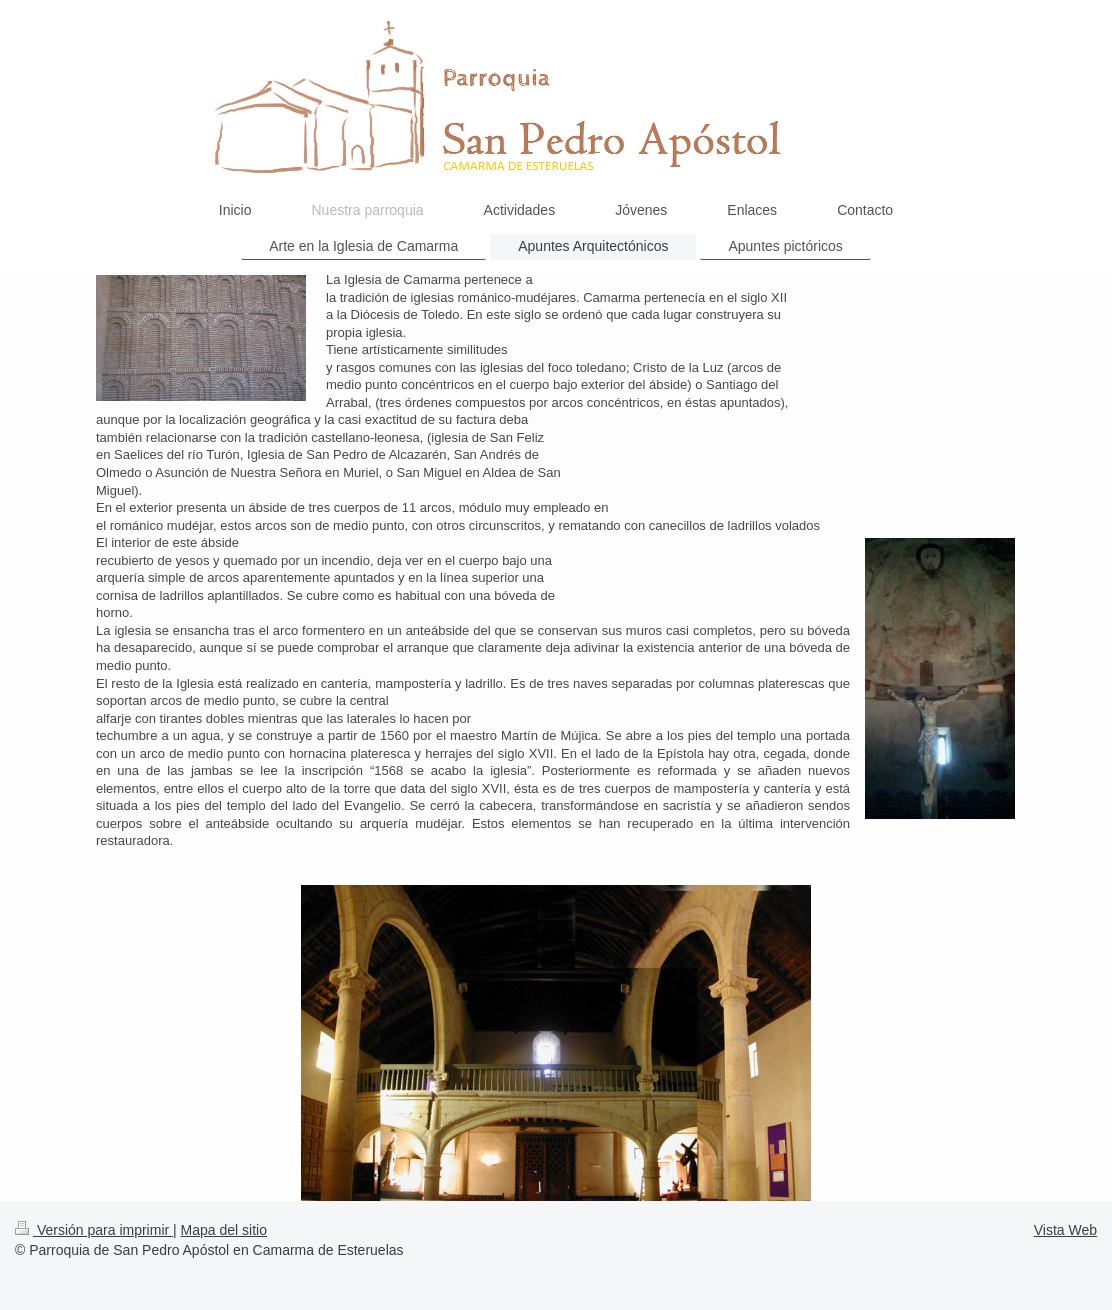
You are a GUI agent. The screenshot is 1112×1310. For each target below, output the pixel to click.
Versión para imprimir (94, 1230)
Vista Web (1065, 1230)
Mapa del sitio (224, 1230)
